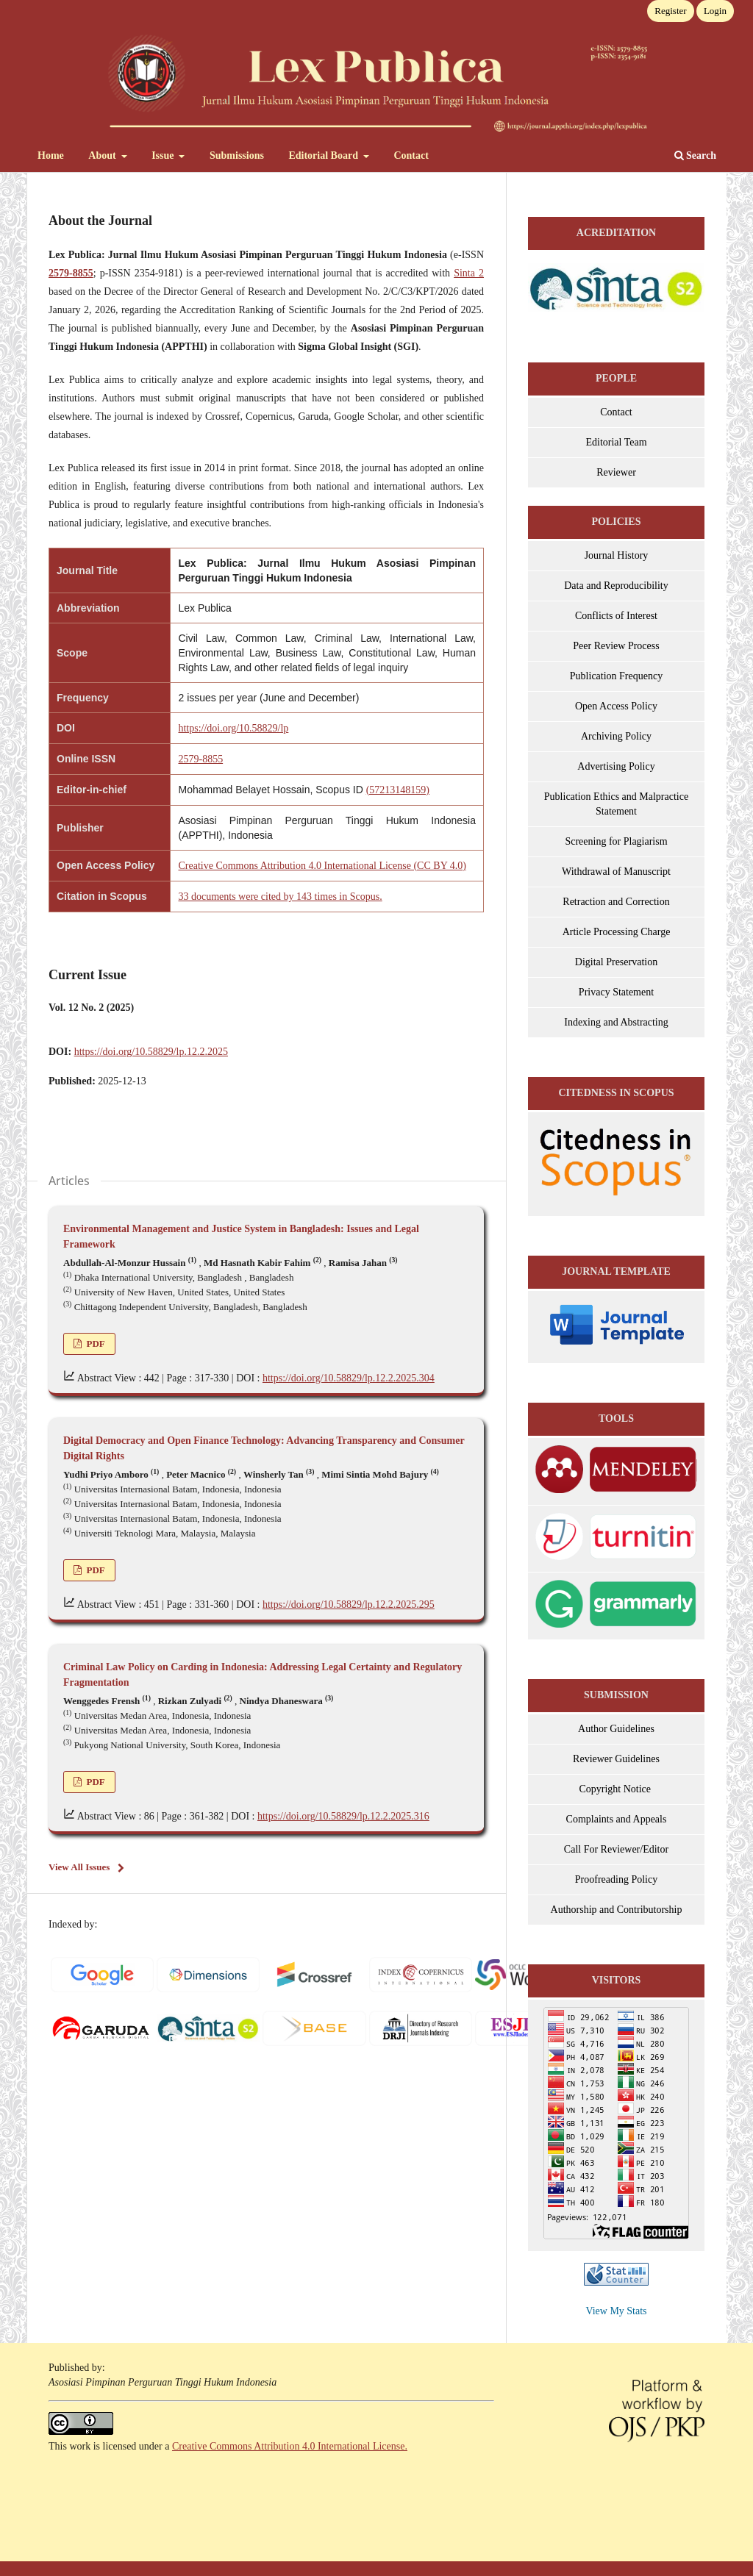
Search (695, 155)
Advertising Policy (615, 766)
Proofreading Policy (616, 1879)
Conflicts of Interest (616, 615)
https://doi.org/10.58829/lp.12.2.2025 (151, 1051)
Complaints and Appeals (616, 1819)
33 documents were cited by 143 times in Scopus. (280, 896)
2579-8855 (200, 759)
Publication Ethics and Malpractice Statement (616, 804)
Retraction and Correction (616, 901)
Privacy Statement (616, 992)
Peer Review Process (616, 645)
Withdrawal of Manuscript (616, 871)
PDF (94, 1343)
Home (51, 155)
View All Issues (79, 1866)
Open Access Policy (616, 706)
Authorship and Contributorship (616, 1909)
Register (670, 10)
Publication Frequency (616, 675)
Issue (163, 155)
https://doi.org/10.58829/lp (233, 728)
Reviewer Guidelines (616, 1758)
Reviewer (616, 472)
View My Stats (615, 2310)
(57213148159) (397, 789)
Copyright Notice (616, 1789)
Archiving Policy (616, 736)
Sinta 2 (469, 273)
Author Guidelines (616, 1728)
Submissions (237, 155)
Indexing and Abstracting (616, 1022)
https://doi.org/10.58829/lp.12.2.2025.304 (349, 1378)
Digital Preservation (616, 961)
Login (715, 10)
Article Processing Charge (617, 931)
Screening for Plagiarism (616, 841)
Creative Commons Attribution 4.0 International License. (289, 2446)
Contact (410, 155)
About (103, 155)
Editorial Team (615, 442)
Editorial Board (324, 155)
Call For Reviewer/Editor (616, 1849)
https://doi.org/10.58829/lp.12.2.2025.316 (343, 1816)
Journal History (617, 555)
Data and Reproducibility (616, 585)
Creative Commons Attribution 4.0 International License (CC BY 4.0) (321, 865)
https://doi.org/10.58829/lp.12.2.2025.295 (349, 1604)
